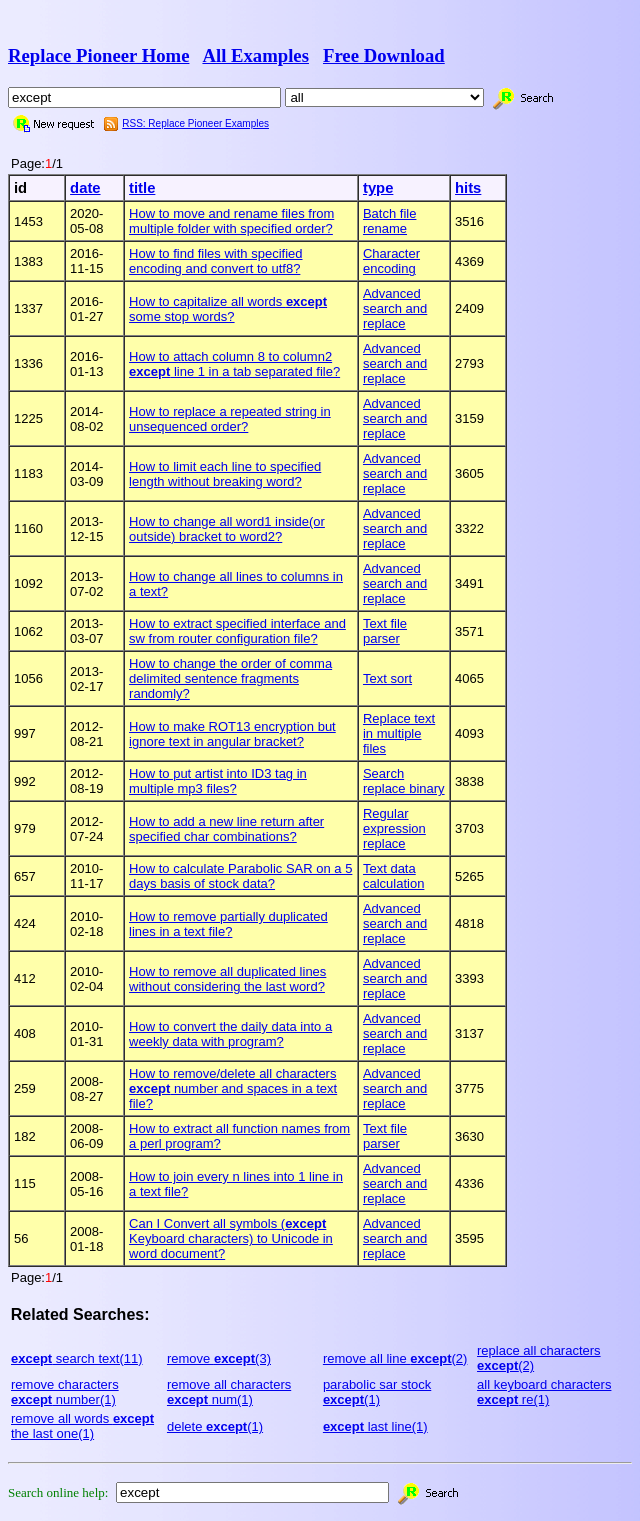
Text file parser (385, 631)
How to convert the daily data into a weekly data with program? (230, 1034)
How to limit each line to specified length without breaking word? (225, 474)
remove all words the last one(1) (82, 1426)
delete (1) (215, 1426)
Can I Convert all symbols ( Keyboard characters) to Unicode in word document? (231, 1238)
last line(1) (375, 1426)
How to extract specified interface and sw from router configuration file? (237, 631)
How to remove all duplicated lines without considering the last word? (227, 979)
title (142, 188)
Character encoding (391, 261)
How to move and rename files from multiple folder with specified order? (231, 221)
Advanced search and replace (395, 308)
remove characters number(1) (65, 1392)
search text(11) (77, 1358)
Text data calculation (393, 876)
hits (468, 188)
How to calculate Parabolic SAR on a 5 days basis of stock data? (240, 876)
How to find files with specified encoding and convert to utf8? (215, 261)
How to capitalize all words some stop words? (228, 309)
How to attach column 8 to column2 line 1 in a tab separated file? (234, 364)
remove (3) (219, 1358)
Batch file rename (389, 221)
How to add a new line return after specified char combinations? (226, 829)
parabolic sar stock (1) (377, 1392)
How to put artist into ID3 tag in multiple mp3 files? (218, 781)
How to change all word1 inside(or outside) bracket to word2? (227, 529)
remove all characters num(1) (229, 1392)
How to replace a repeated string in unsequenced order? (230, 419)
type (378, 188)
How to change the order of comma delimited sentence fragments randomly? (230, 678)
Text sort (387, 678)
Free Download (384, 55)
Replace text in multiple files (399, 733)
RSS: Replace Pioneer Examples (195, 123)
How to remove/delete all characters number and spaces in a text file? (233, 1088)
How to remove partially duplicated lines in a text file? (228, 924)
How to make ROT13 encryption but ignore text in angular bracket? (232, 734)
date (85, 188)
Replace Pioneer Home (98, 55)
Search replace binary (404, 781)
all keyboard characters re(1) (544, 1392)
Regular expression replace (394, 828)
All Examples (255, 55)
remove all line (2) (395, 1358)
